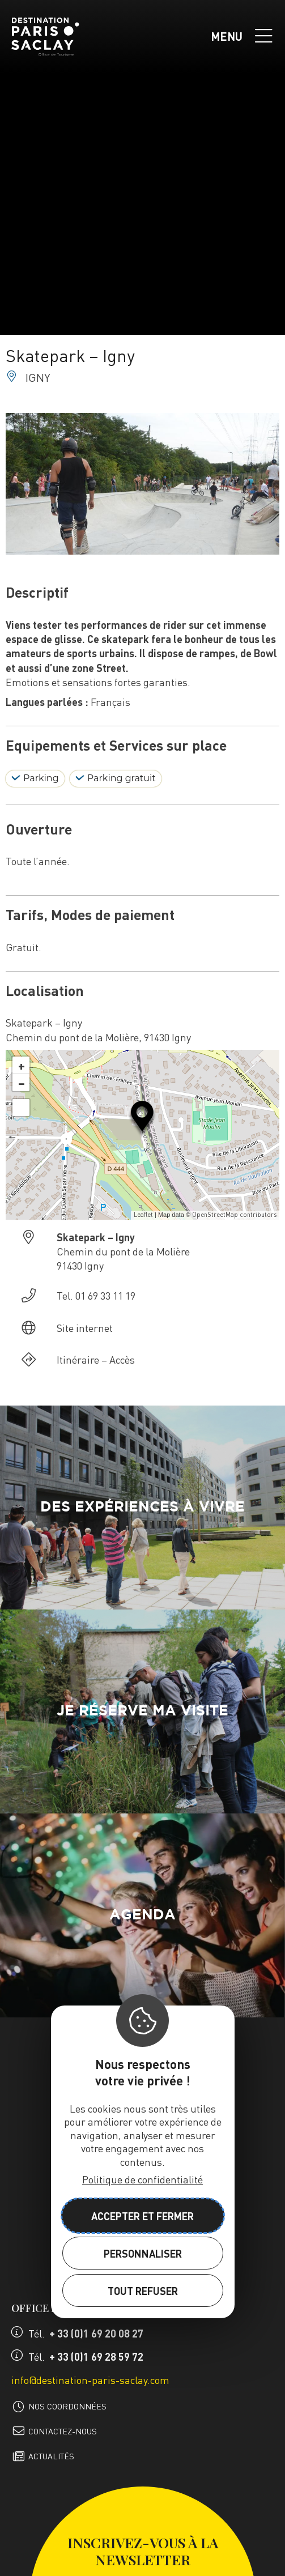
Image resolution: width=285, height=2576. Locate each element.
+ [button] (21, 1065)
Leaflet (143, 1215)
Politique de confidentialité (142, 2179)
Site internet (85, 1327)
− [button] (21, 1083)
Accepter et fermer (142, 2215)
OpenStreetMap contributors (234, 1215)
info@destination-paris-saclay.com (90, 2379)
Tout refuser (143, 2290)
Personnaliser (143, 2253)
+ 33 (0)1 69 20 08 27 (96, 2333)
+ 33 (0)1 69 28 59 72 (96, 2356)
